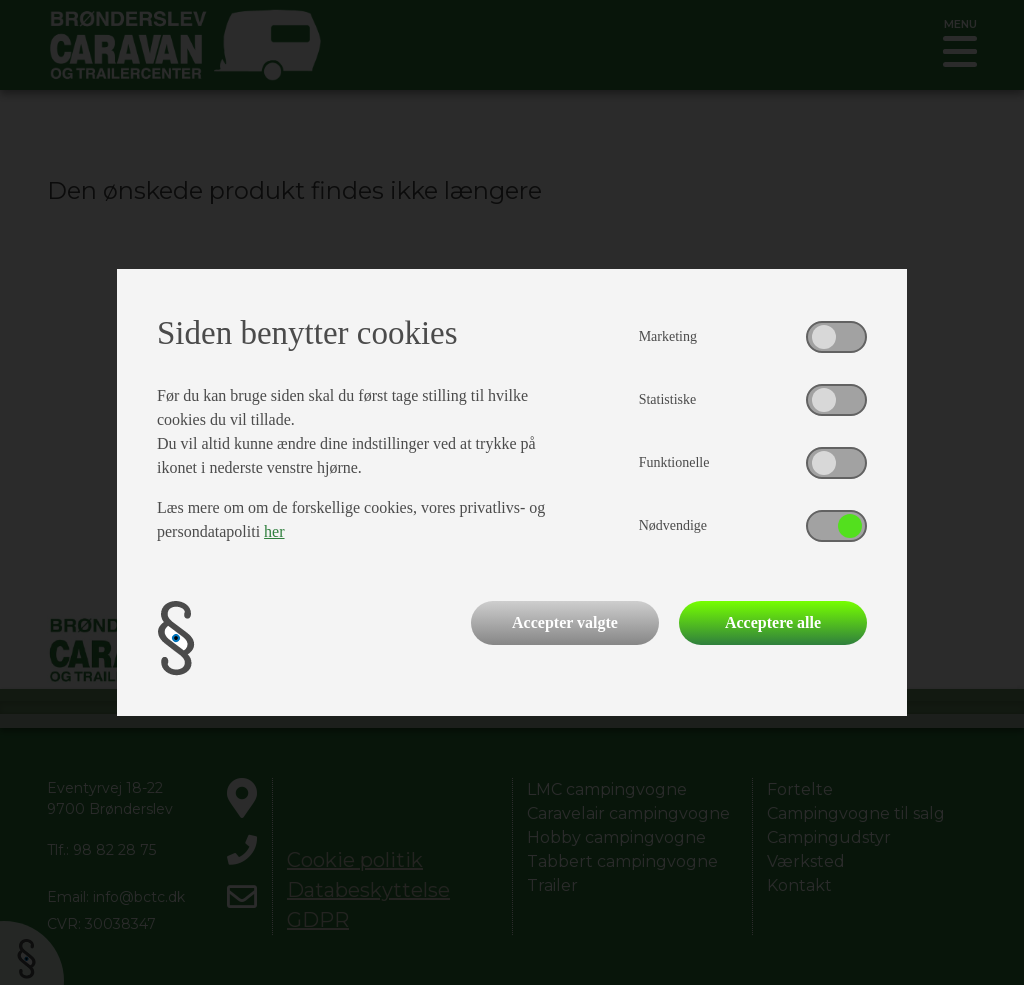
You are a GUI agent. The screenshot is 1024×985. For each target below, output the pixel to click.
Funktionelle (674, 462)
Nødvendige (673, 525)
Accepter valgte (565, 622)
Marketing (668, 336)
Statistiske (668, 399)
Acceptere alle (773, 622)
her (274, 531)
